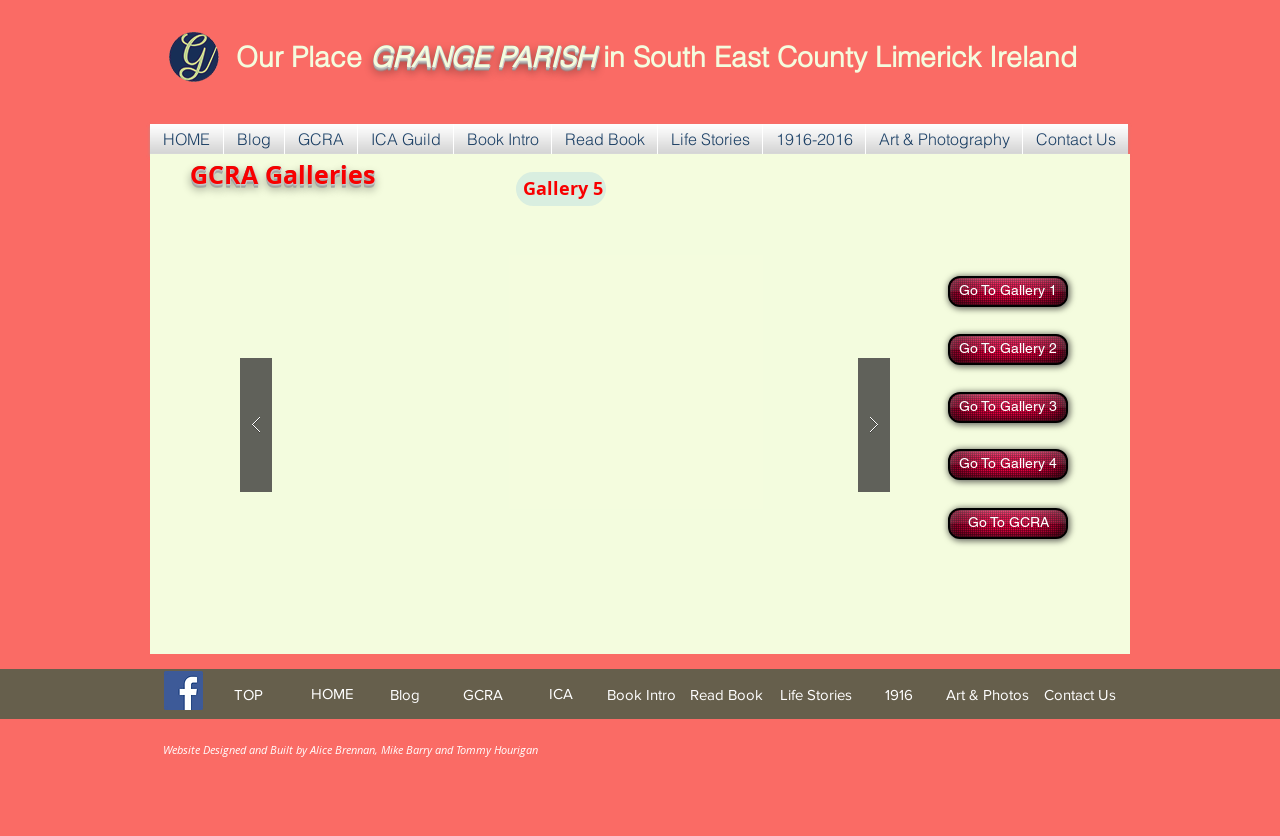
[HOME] (332, 693)
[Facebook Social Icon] (183, 690)
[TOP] (248, 694)
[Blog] (404, 694)
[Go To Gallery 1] (1008, 291)
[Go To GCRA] (1008, 523)
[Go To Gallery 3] (1008, 407)
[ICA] (561, 693)
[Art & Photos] (987, 694)
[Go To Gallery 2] (1008, 349)
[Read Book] (726, 694)
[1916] (899, 694)
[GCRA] (483, 694)
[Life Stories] (815, 694)
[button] (321, 139)
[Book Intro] (641, 694)
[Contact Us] (1080, 694)
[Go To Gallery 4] (1008, 464)
